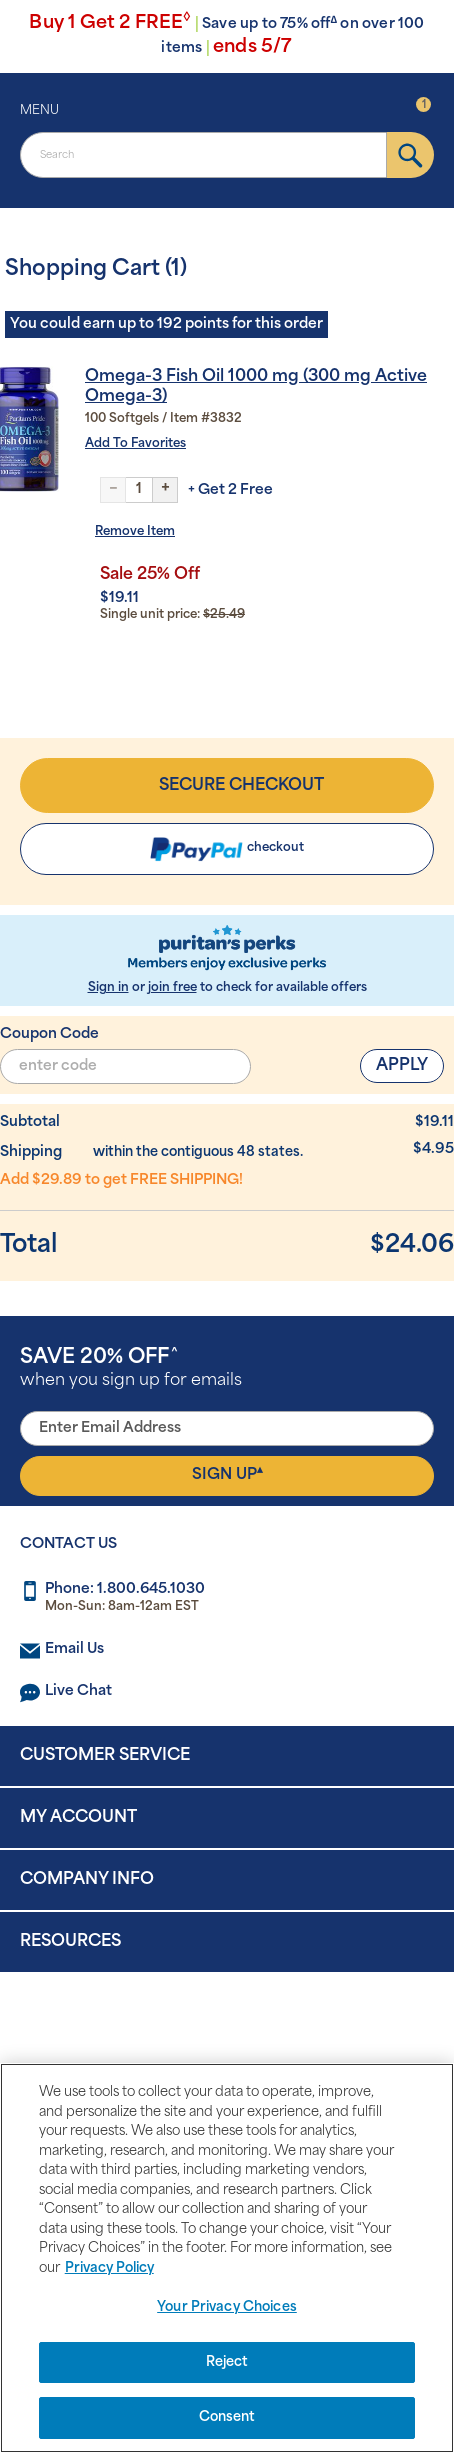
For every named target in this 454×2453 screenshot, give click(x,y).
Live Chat (78, 1691)
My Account (78, 1818)
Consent (227, 2417)
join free (172, 988)
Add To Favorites (135, 444)
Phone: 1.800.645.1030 (125, 1589)
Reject (227, 2362)
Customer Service (105, 1756)
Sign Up (227, 1474)
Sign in (108, 988)
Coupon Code (49, 1034)
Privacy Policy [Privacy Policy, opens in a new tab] (109, 2268)
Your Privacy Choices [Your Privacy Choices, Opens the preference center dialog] (227, 2307)
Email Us (74, 1649)
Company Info (87, 1880)
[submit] (410, 155)
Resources (70, 1942)
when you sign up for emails (131, 1368)
